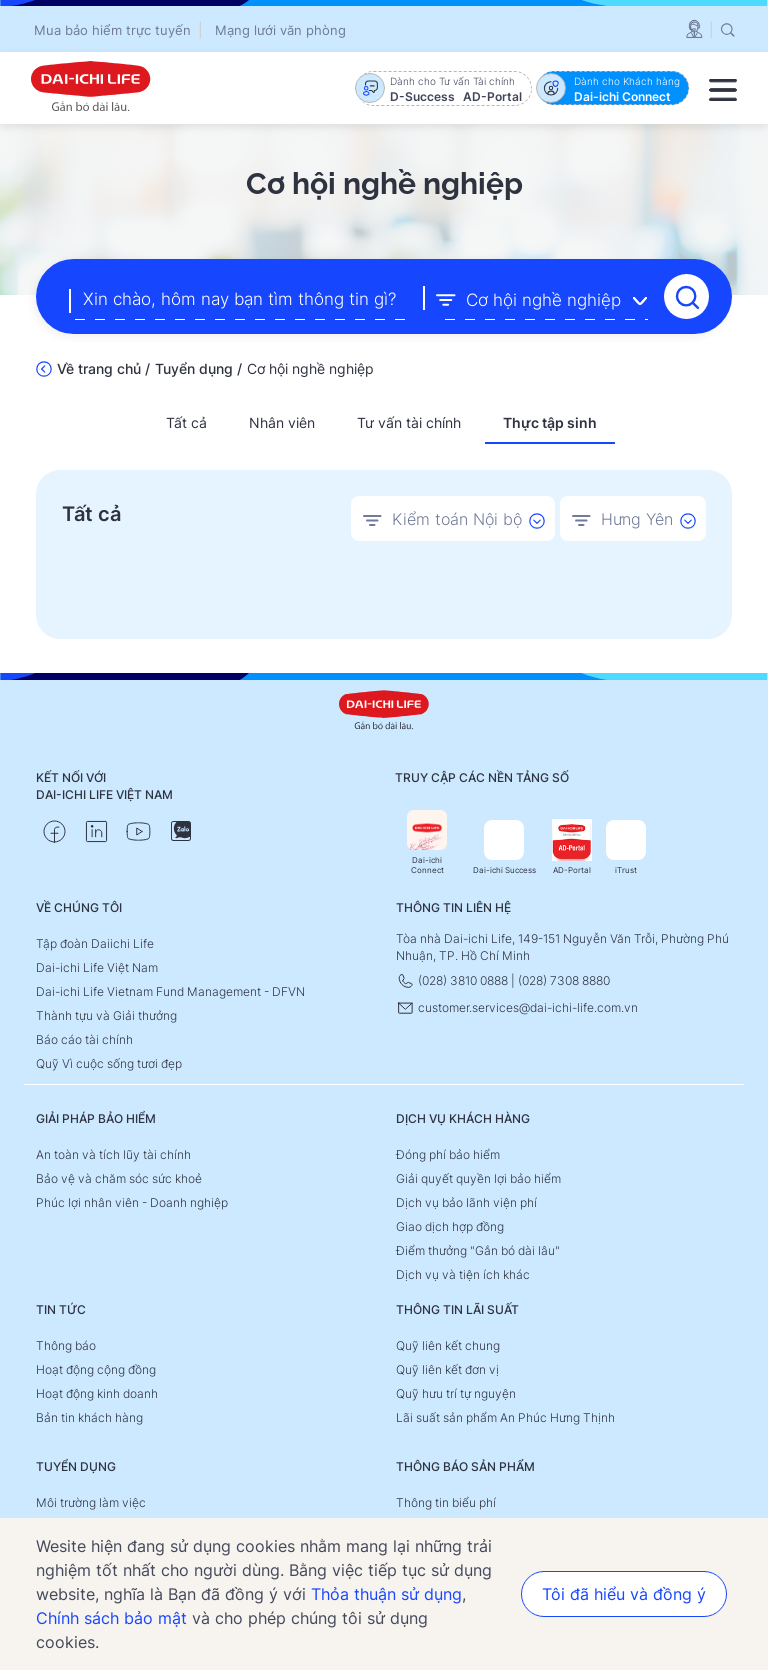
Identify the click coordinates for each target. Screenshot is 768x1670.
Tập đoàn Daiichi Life (95, 942)
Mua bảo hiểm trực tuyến (112, 30)
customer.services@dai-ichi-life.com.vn (517, 1006)
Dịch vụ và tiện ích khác (463, 1273)
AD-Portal (572, 846)
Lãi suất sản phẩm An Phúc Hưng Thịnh (505, 1416)
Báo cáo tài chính (84, 1038)
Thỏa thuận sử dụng (386, 1594)
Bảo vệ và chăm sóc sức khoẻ (119, 1177)
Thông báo (66, 1344)
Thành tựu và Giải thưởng (106, 1014)
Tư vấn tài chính (409, 421)
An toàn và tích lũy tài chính (113, 1153)
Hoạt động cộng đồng (96, 1368)
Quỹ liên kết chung (448, 1344)
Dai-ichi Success (504, 846)
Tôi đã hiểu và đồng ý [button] (624, 1594)
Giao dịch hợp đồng (450, 1225)
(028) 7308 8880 (564, 979)
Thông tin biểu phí (446, 1501)
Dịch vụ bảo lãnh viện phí (466, 1201)
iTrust (626, 846)
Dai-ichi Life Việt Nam (97, 966)
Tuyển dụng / (198, 367)
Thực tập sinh (550, 421)
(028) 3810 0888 (453, 979)
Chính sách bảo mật (111, 1618)
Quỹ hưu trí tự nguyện (456, 1392)
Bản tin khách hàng (89, 1416)
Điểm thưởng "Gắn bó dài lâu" (478, 1249)
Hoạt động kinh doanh (97, 1392)
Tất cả (186, 421)
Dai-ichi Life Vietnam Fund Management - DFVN (170, 990)
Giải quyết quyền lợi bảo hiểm (478, 1177)
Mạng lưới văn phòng (280, 30)
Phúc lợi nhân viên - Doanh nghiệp (132, 1201)
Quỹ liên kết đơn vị (447, 1368)
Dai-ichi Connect (427, 841)
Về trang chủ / (103, 367)
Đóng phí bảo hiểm (448, 1153)
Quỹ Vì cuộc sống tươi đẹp (109, 1062)
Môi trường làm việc (91, 1501)
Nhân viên (282, 421)
